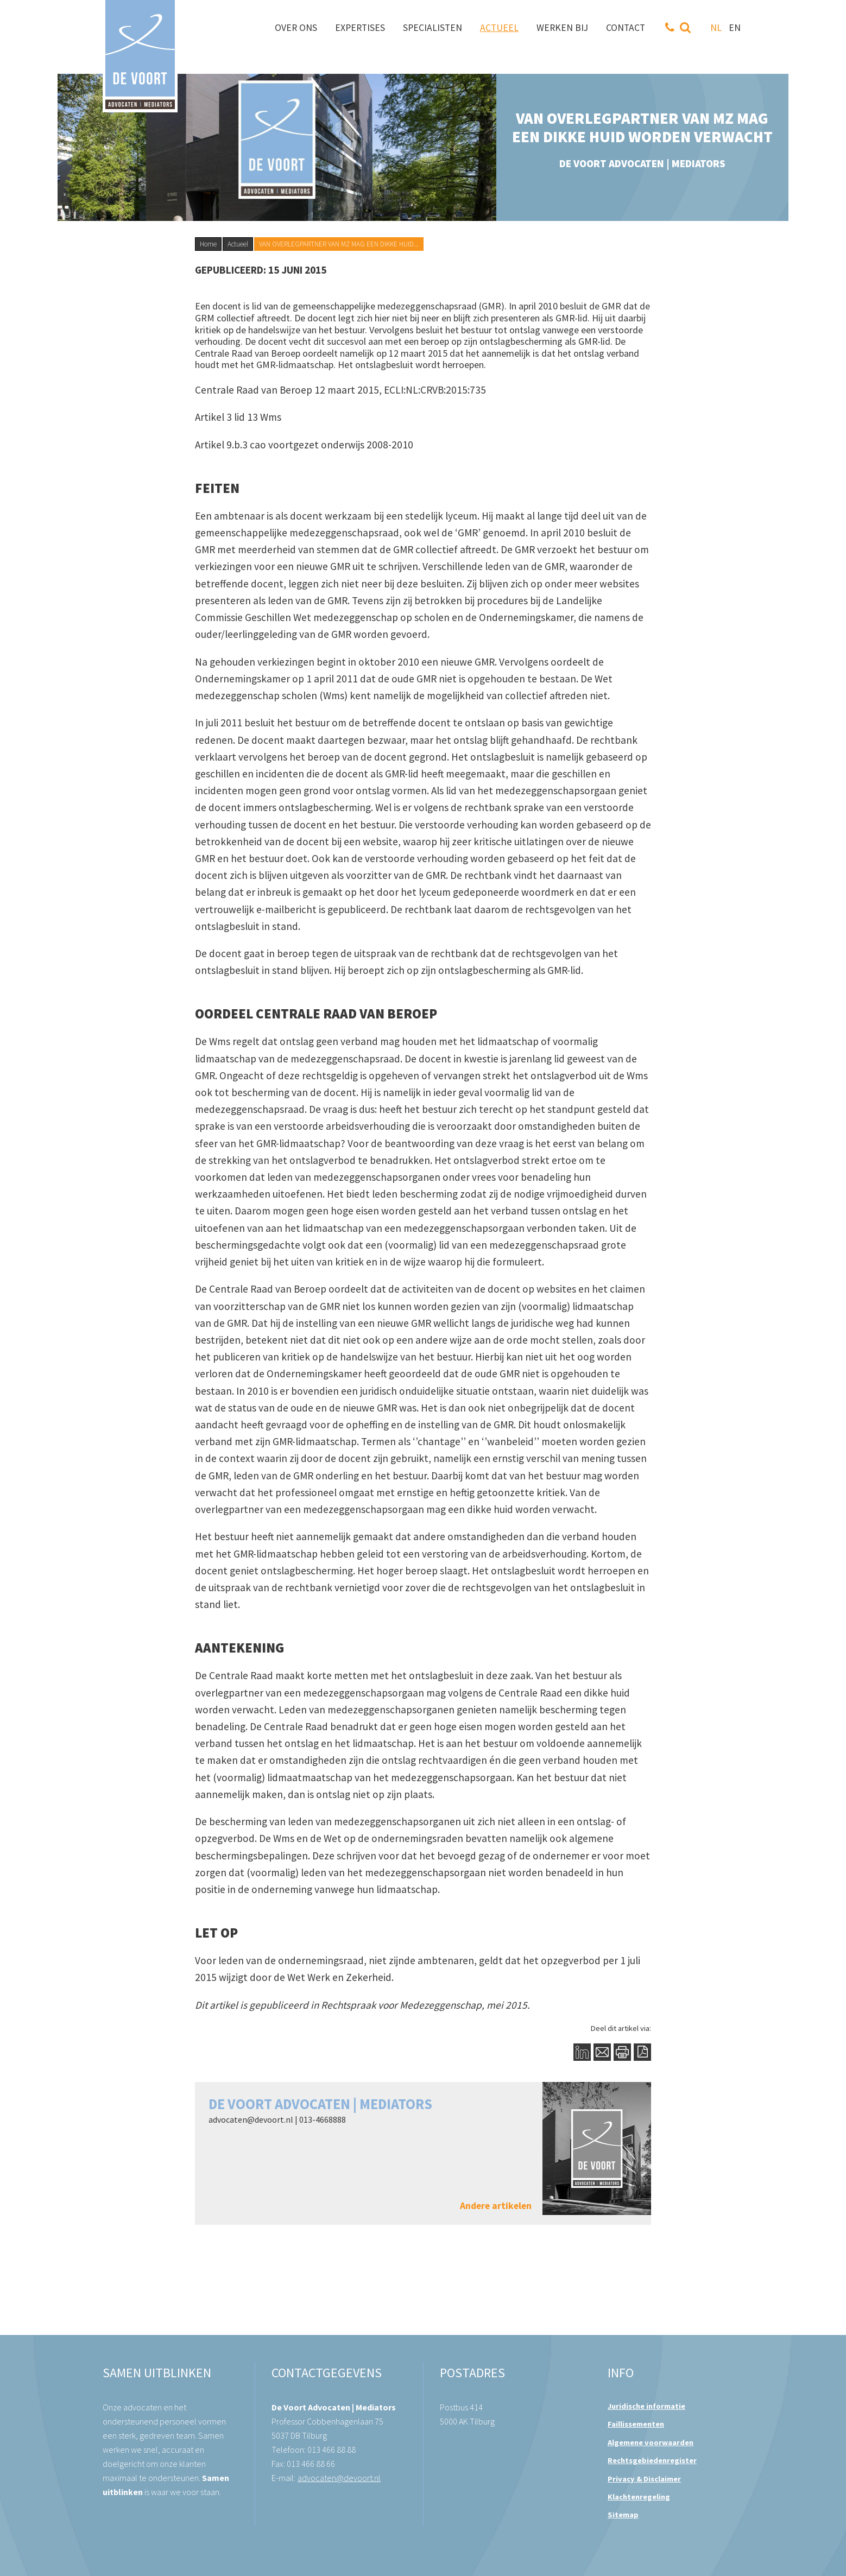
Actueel (238, 244)
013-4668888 (322, 2119)
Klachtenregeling (639, 2497)
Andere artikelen (496, 2206)
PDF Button (642, 2051)
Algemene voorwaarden (650, 2442)
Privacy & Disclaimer (644, 2479)
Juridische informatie (646, 2406)
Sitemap (623, 2515)
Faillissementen (636, 2424)
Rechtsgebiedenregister (652, 2460)
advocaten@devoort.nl (251, 2119)
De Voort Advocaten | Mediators (320, 2104)
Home (208, 244)
